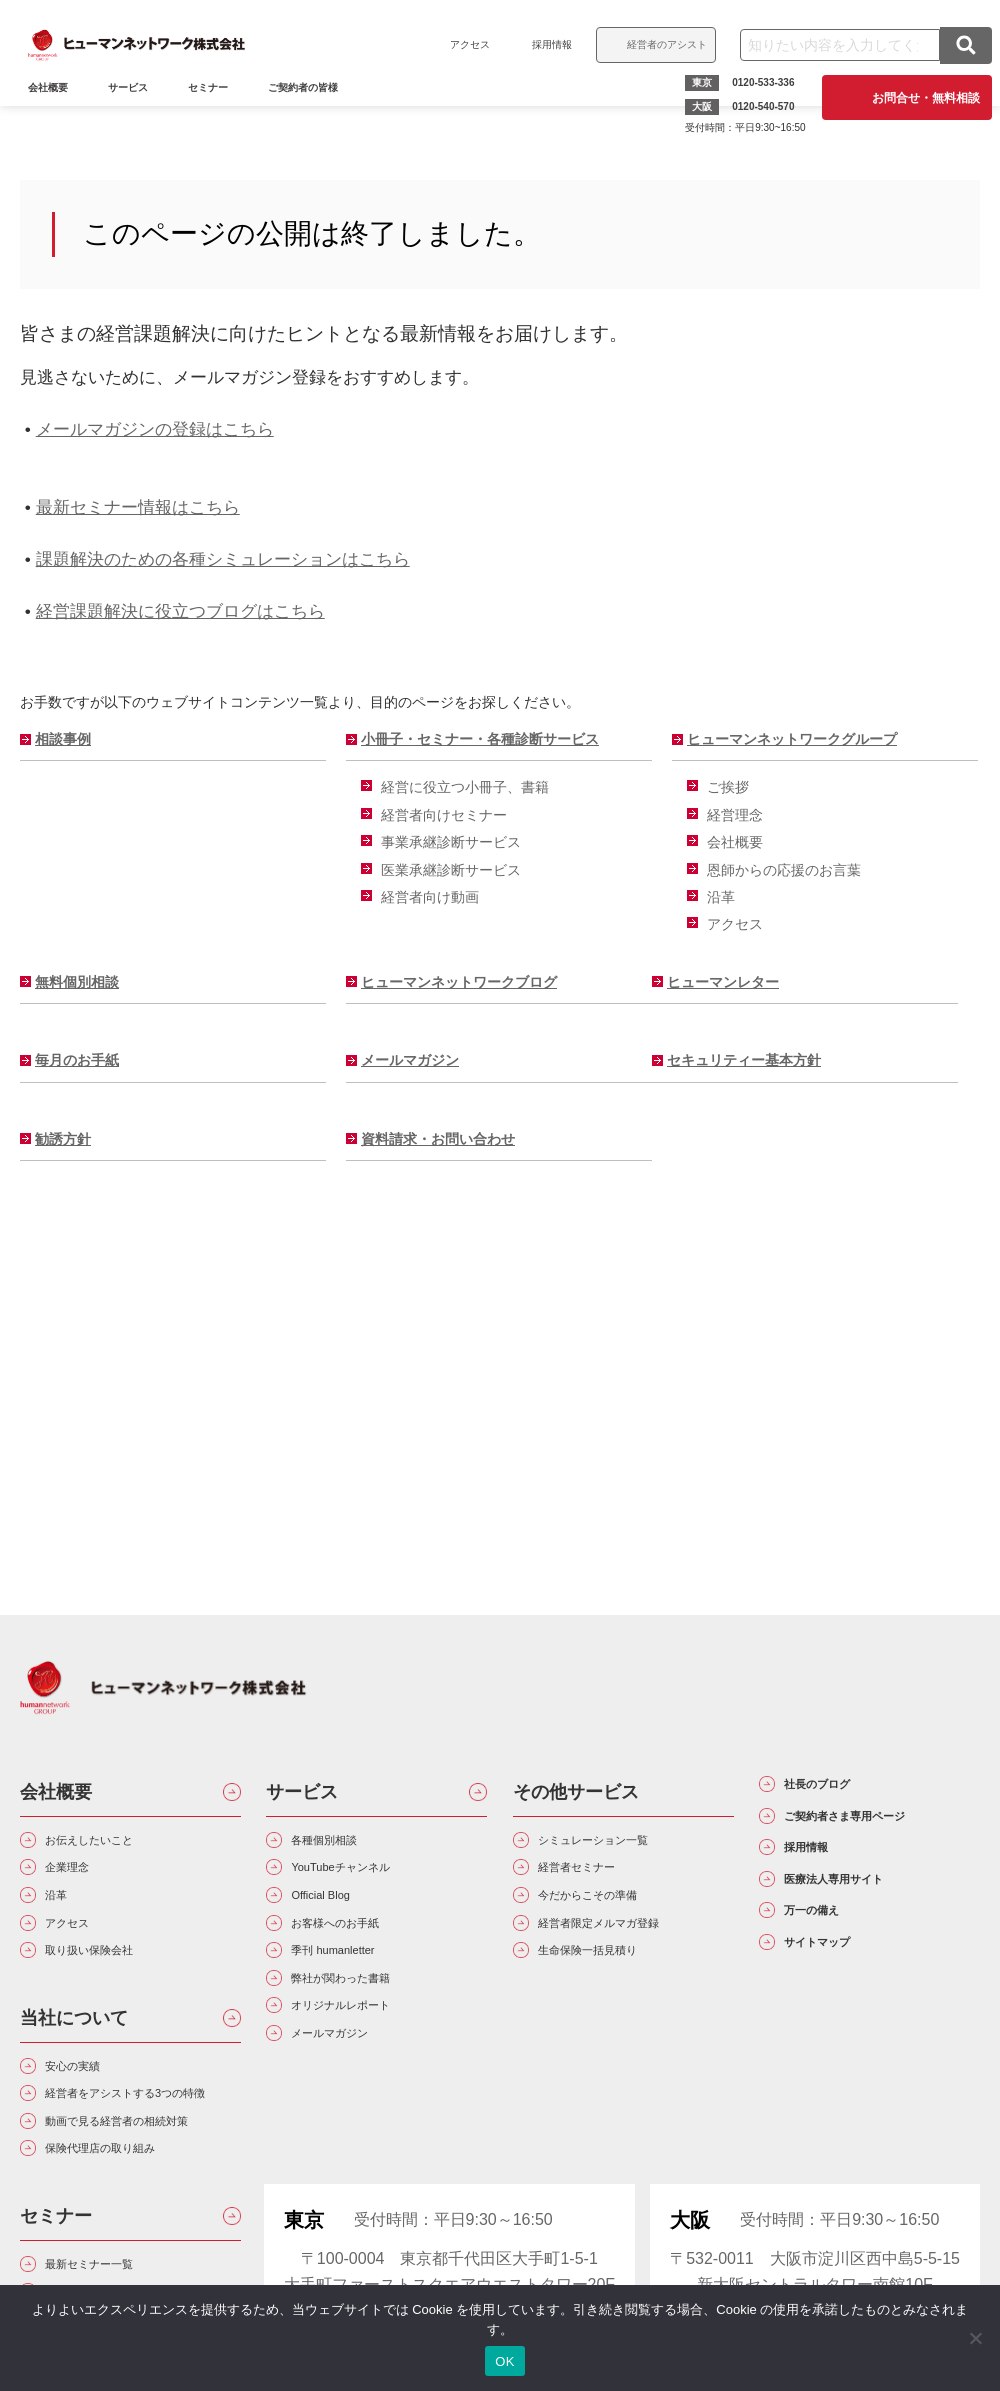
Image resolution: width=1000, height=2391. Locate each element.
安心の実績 (90, 2110)
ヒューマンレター (723, 982)
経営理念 (735, 815)
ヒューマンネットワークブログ (459, 982)
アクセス (458, 44)
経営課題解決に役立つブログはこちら (180, 611)
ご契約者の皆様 (315, 116)
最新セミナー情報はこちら (138, 507)
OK (504, 2361)
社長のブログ (843, 1790)
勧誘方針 (63, 1139)
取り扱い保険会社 (114, 1986)
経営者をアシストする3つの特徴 (142, 2158)
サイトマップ (843, 2033)
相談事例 (63, 739)
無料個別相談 (77, 982)
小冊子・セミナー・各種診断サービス (480, 739)
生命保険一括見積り (615, 1986)
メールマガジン (410, 1060)
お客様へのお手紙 (360, 1951)
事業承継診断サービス (451, 842)
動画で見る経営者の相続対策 (138, 2219)
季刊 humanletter (356, 1986)
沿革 (721, 897)
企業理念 (82, 1879)
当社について (74, 2058)
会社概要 (735, 842)
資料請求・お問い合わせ (438, 1139)
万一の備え (834, 1990)
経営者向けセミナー (444, 815)
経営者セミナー (599, 1879)
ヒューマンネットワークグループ (792, 739)
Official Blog (338, 1915)
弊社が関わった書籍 (368, 2022)
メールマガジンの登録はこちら (155, 429)
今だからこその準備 (615, 1915)
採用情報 (540, 44)
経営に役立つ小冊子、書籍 (465, 787)
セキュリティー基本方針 (744, 1060)
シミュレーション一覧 (623, 1844)
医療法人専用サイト (870, 1947)
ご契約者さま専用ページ (879, 1847)
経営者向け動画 (430, 897)
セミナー (220, 116)
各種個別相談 (344, 1844)
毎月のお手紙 (77, 1060)
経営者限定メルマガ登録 (631, 1951)
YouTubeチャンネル (367, 1879)
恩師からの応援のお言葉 (784, 870)
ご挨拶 (728, 787)
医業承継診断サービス (451, 870)
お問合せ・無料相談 (914, 97)
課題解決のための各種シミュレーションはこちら (223, 559)
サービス (140, 116)
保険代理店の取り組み (130, 2268)
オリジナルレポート (368, 2057)
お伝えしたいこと (114, 1844)
